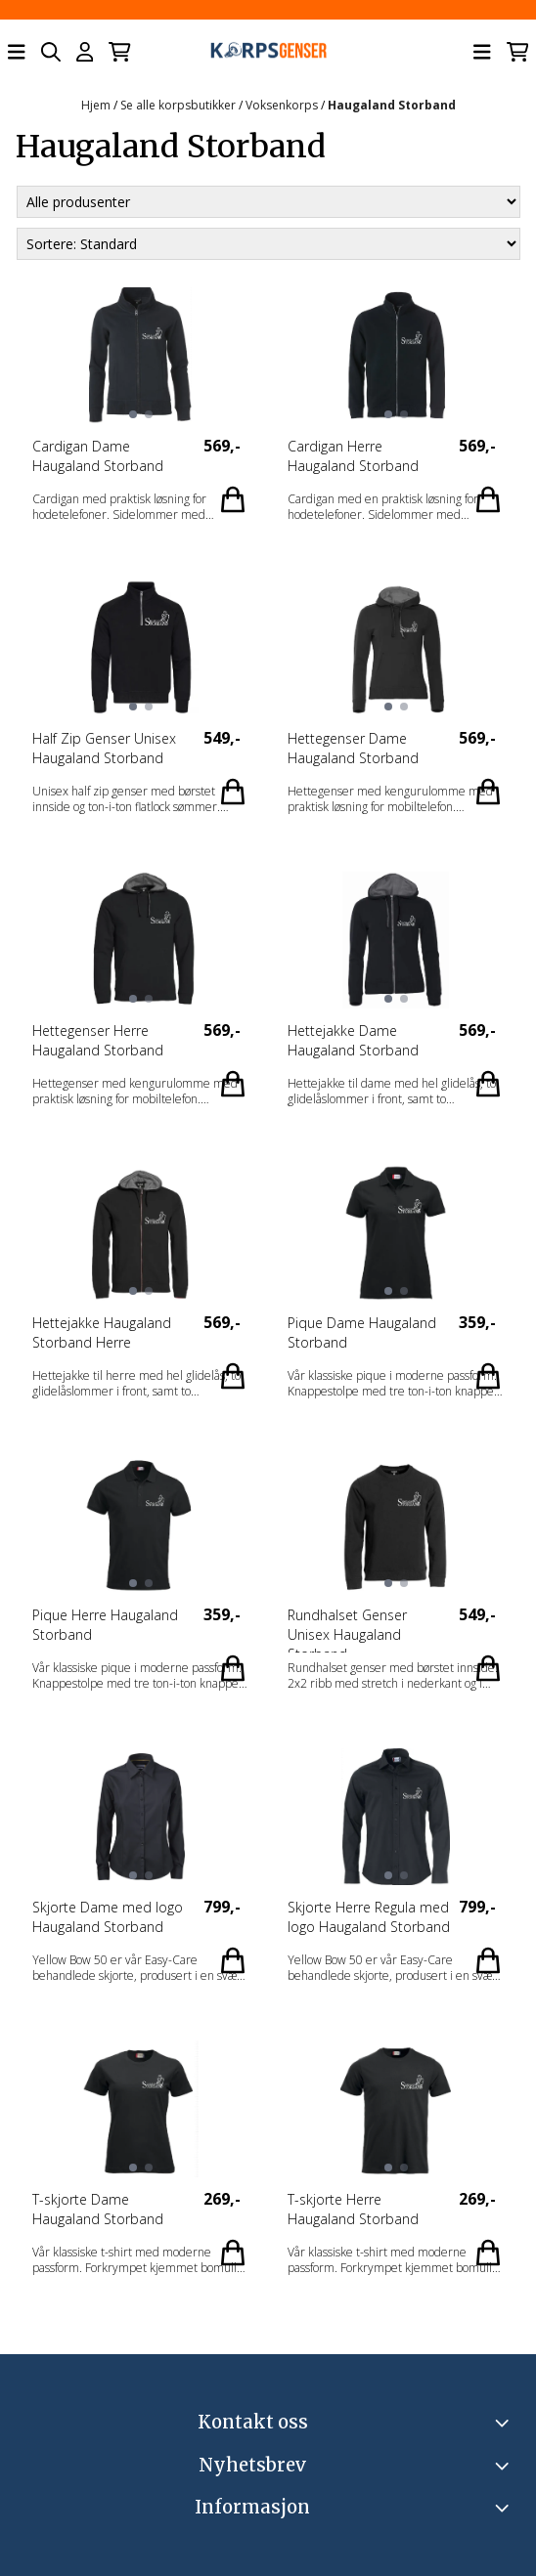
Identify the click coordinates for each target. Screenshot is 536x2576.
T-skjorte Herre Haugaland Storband (353, 2209)
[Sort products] (268, 244)
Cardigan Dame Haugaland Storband (97, 456)
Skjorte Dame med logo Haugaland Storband (107, 1917)
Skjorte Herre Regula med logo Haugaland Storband (369, 1917)
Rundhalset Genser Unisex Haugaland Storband (347, 1629)
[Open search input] (51, 52)
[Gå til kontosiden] (85, 51)
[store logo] (268, 52)
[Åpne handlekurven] (120, 51)
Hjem (97, 105)
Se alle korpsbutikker (179, 105)
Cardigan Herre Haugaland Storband (353, 456)
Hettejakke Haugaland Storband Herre (101, 1332)
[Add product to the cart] (232, 499)
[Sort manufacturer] (268, 202)
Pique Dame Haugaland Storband (362, 1332)
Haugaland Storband (392, 105)
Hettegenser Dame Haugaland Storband (353, 748)
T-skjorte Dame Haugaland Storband (97, 2209)
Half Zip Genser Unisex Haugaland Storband (104, 748)
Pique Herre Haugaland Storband (105, 1625)
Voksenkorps (283, 105)
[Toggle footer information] (504, 2422)
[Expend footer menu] (504, 2507)
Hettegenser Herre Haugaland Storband (97, 1040)
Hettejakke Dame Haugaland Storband (353, 1040)
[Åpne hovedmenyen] (16, 51)
